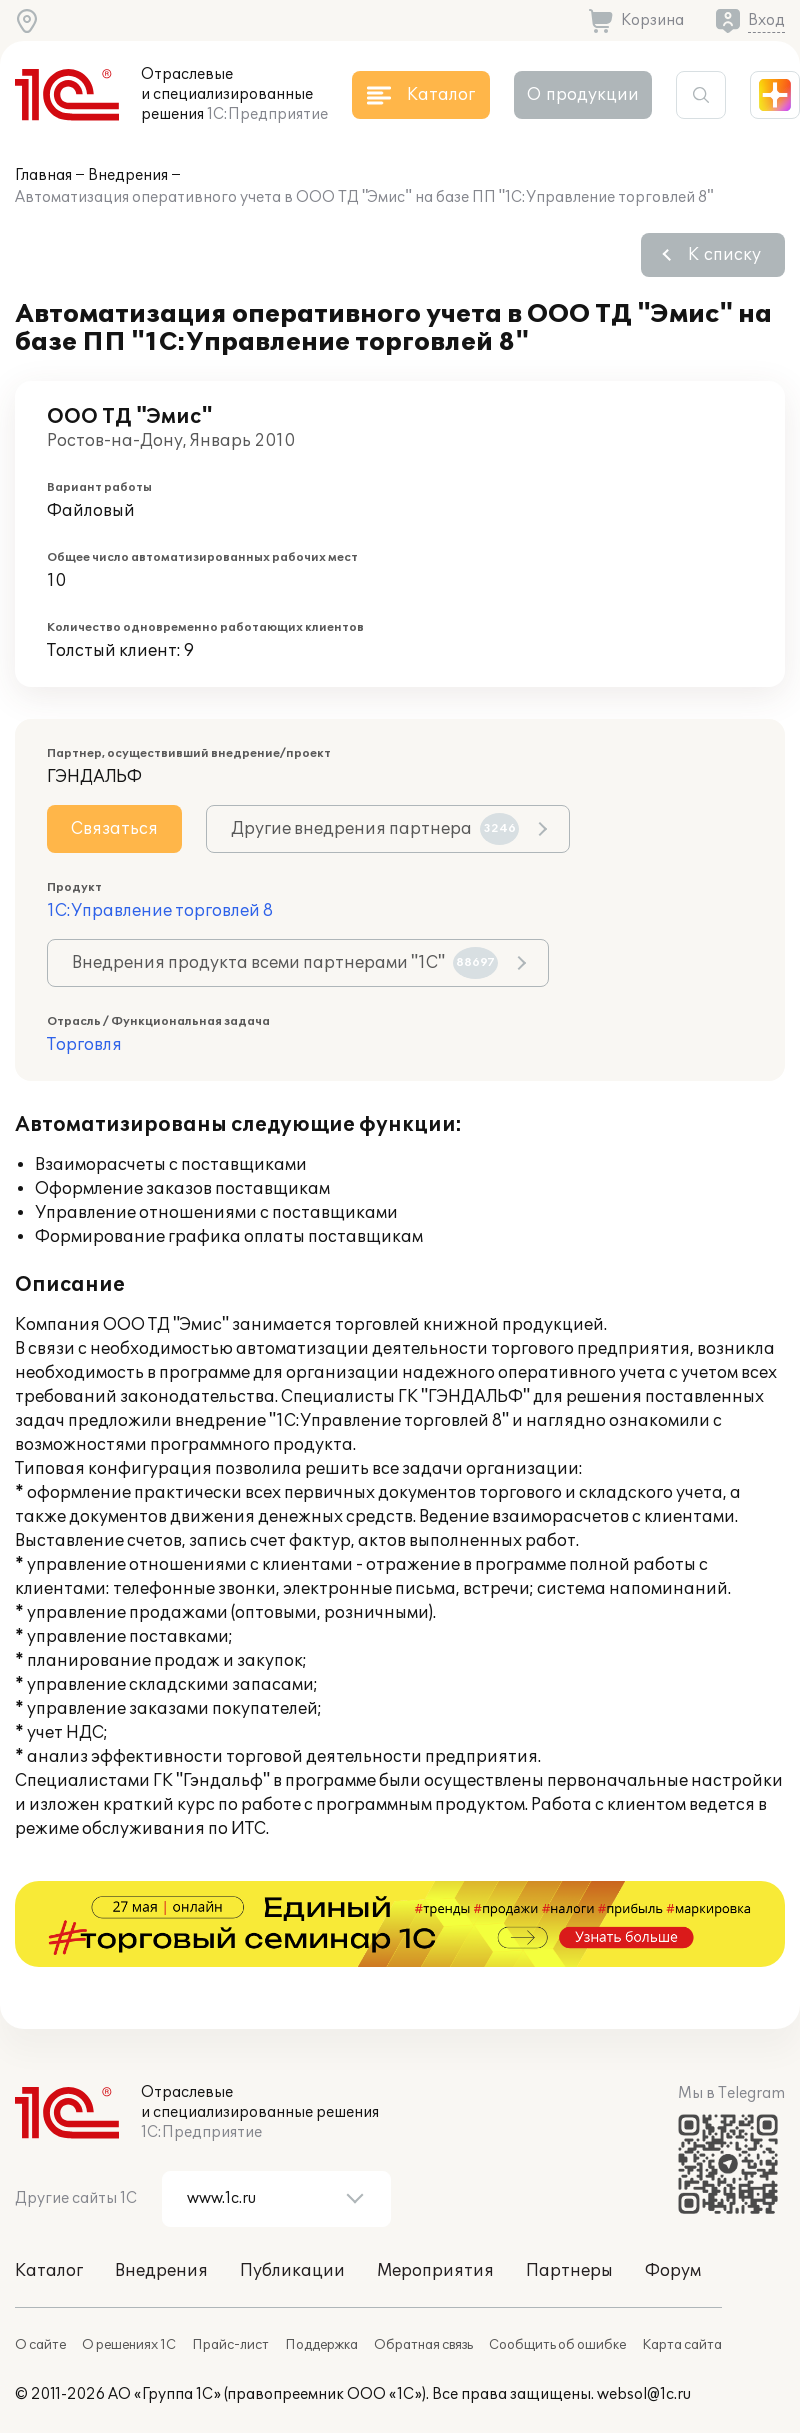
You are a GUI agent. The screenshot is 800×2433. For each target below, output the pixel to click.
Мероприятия (435, 2271)
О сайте (40, 2345)
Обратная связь (423, 2345)
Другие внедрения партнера (375, 829)
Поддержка (321, 2345)
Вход (766, 20)
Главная (43, 175)
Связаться (114, 829)
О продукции (583, 95)
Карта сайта (682, 2345)
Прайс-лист (230, 2345)
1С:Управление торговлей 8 (160, 911)
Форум (673, 2271)
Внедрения (128, 175)
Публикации (292, 2271)
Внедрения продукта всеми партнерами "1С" (285, 963)
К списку (724, 255)
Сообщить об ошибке (557, 2345)
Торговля (84, 1045)
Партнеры (569, 2271)
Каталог (49, 2271)
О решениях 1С (129, 2345)
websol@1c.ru (644, 2394)
